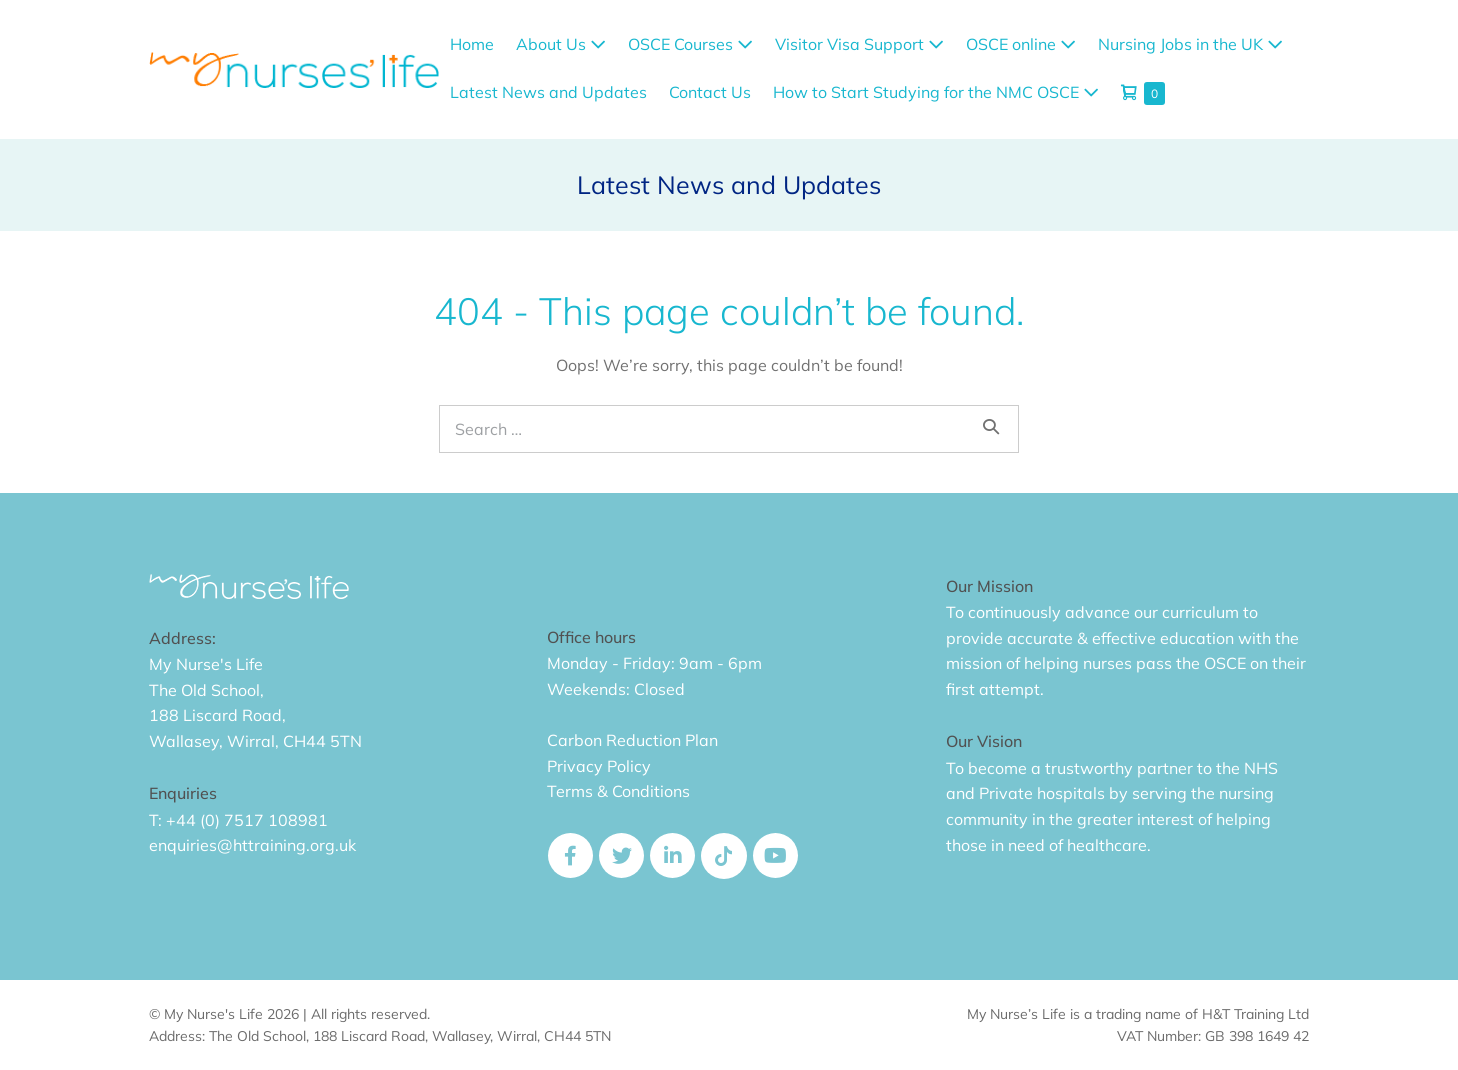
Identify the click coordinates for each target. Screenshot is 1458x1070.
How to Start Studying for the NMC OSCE (936, 92)
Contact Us (710, 92)
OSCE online (1021, 44)
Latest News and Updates (548, 92)
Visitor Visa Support (859, 44)
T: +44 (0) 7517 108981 (238, 820)
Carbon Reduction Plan (632, 740)
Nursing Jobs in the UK (1190, 44)
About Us (561, 44)
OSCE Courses (690, 44)
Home (472, 44)
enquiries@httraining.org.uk (252, 845)
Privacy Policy (599, 766)
